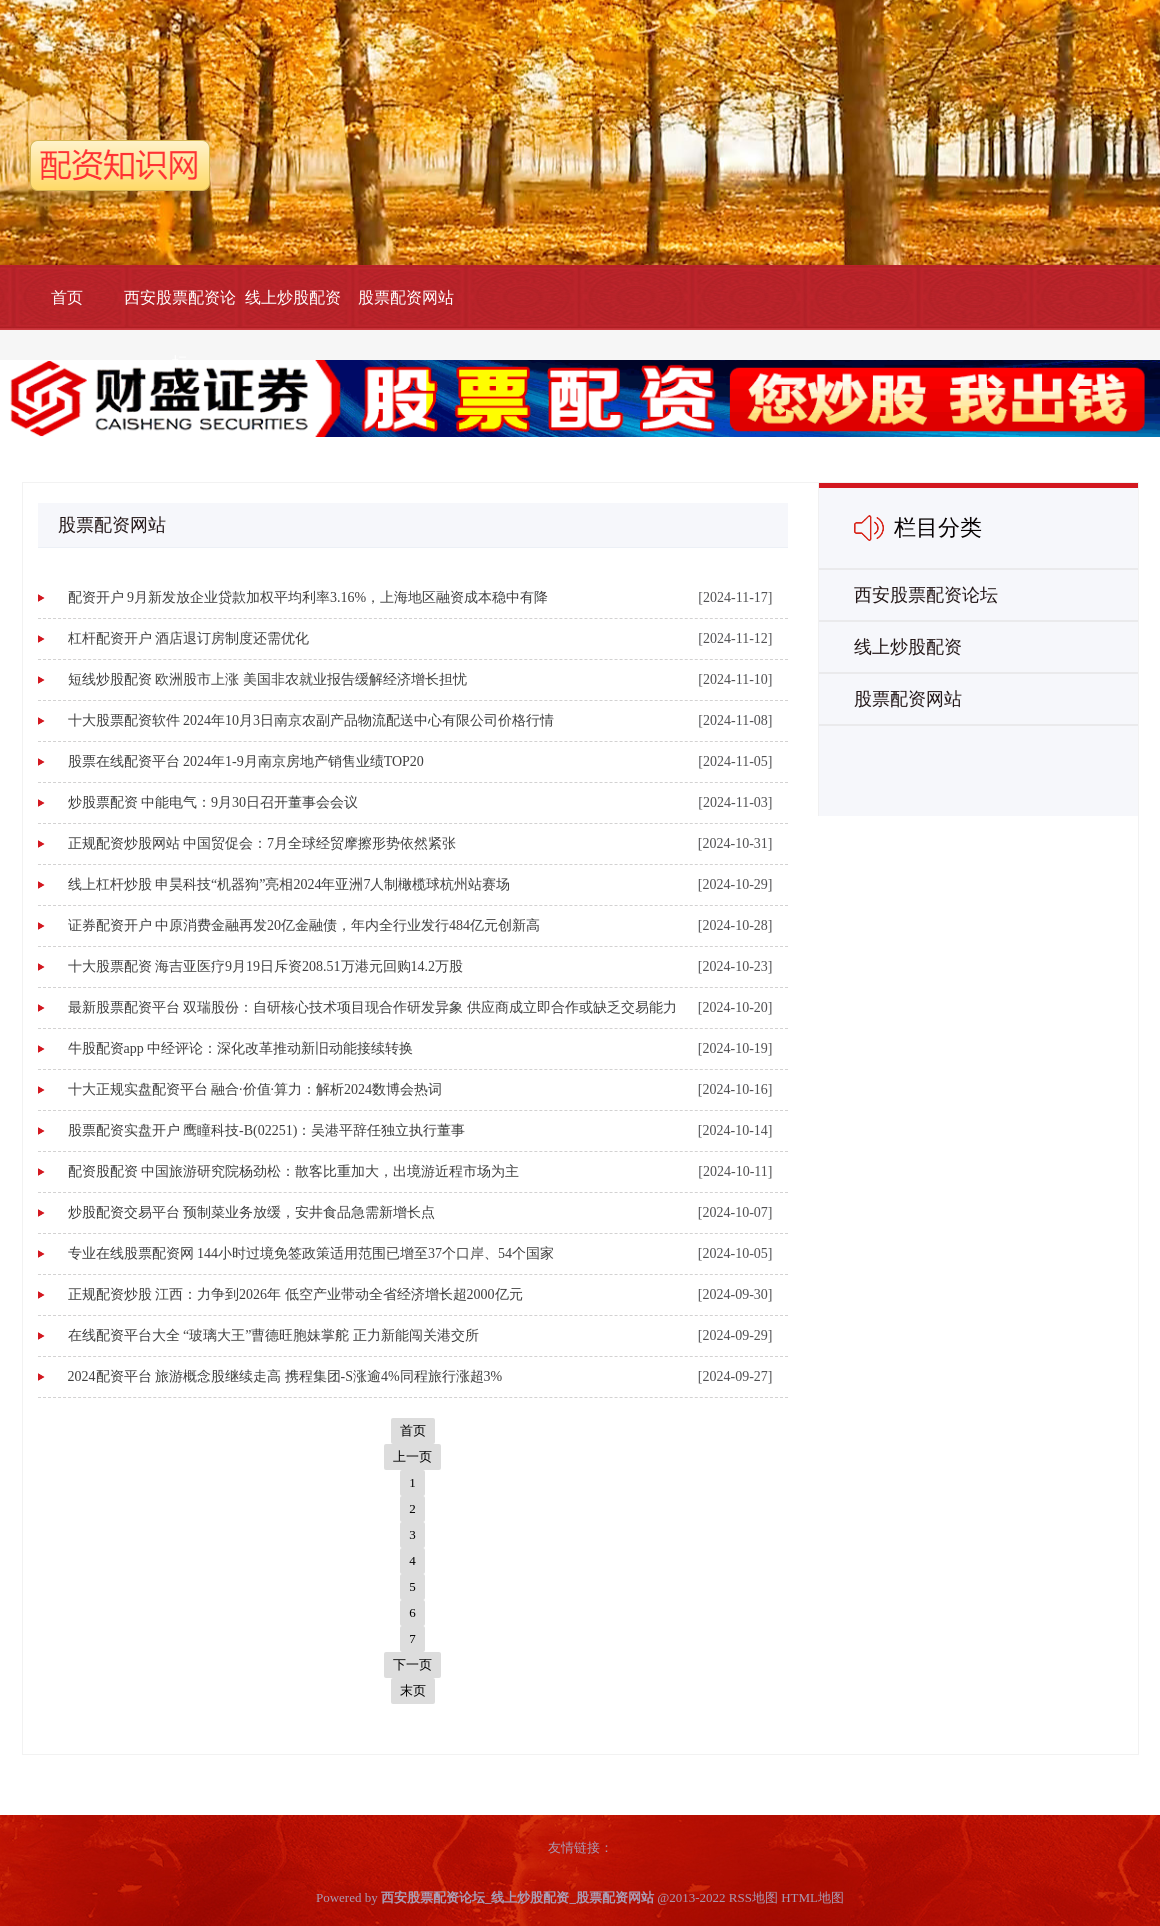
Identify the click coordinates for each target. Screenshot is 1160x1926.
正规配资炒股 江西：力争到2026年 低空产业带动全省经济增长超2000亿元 (295, 1294)
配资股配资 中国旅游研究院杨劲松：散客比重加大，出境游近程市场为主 (294, 1171)
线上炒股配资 (293, 297)
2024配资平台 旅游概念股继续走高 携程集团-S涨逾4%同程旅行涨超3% (285, 1376)
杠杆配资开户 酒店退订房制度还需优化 (189, 638)
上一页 (412, 1456)
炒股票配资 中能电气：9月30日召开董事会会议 (213, 802)
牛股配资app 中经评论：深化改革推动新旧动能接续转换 (241, 1048)
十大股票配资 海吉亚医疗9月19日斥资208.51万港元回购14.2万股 (266, 966)
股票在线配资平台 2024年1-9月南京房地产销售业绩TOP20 (246, 761)
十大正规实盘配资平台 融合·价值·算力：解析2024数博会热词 (255, 1089)
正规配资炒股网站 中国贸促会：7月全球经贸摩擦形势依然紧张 (262, 843)
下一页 (412, 1664)
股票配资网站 (406, 297)
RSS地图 (753, 1897)
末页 (413, 1690)
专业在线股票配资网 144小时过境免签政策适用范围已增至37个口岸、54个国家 (311, 1253)
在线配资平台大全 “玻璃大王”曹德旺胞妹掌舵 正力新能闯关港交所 (273, 1335)
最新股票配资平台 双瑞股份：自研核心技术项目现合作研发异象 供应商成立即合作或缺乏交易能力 (372, 1007)
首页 (67, 297)
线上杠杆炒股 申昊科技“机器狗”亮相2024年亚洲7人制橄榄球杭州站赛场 (289, 884)
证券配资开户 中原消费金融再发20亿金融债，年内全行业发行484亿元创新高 (304, 925)
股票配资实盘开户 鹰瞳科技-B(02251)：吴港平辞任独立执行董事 (267, 1130)
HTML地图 (812, 1897)
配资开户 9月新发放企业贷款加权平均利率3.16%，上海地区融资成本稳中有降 (308, 597)
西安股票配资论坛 (180, 330)
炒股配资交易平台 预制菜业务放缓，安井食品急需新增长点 (252, 1212)
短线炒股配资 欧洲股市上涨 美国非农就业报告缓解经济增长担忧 (267, 679)
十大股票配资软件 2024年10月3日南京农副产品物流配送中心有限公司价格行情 (311, 720)
